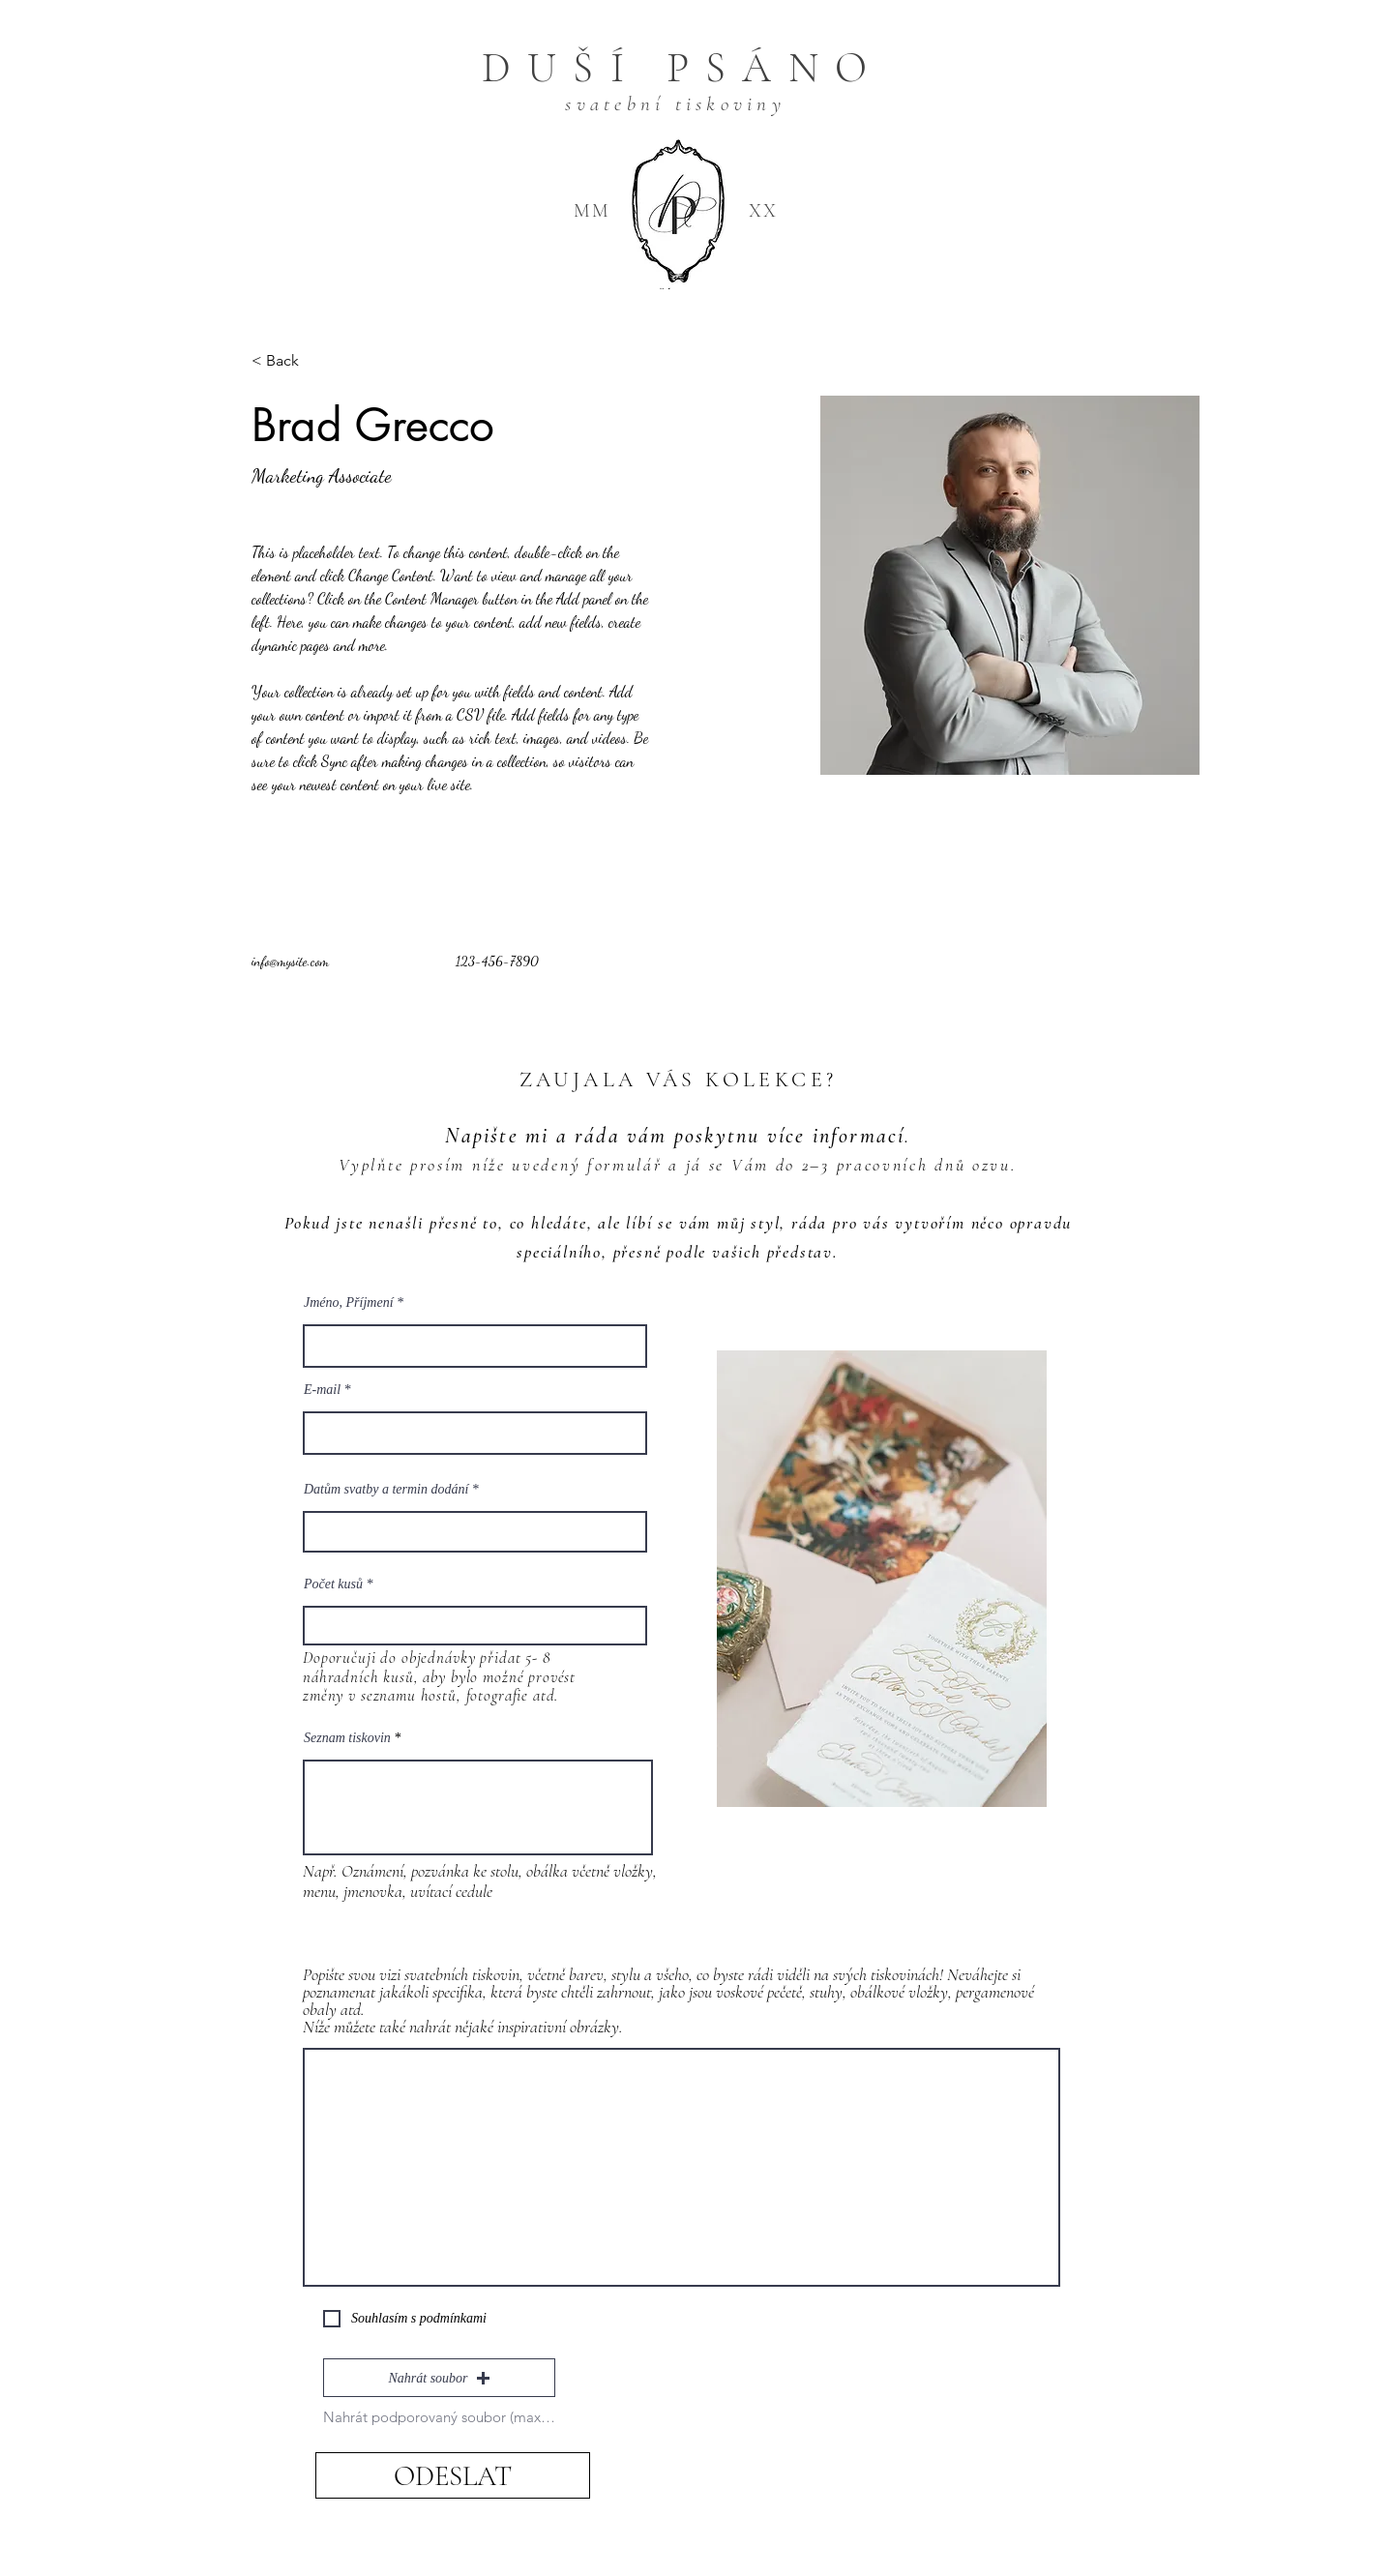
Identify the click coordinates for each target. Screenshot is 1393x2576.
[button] (439, 2377)
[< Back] (290, 361)
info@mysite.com (290, 961)
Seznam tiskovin (347, 1738)
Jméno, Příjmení (349, 1303)
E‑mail (322, 1390)
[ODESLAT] (452, 2475)
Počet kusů (333, 1584)
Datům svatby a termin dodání (386, 1489)
